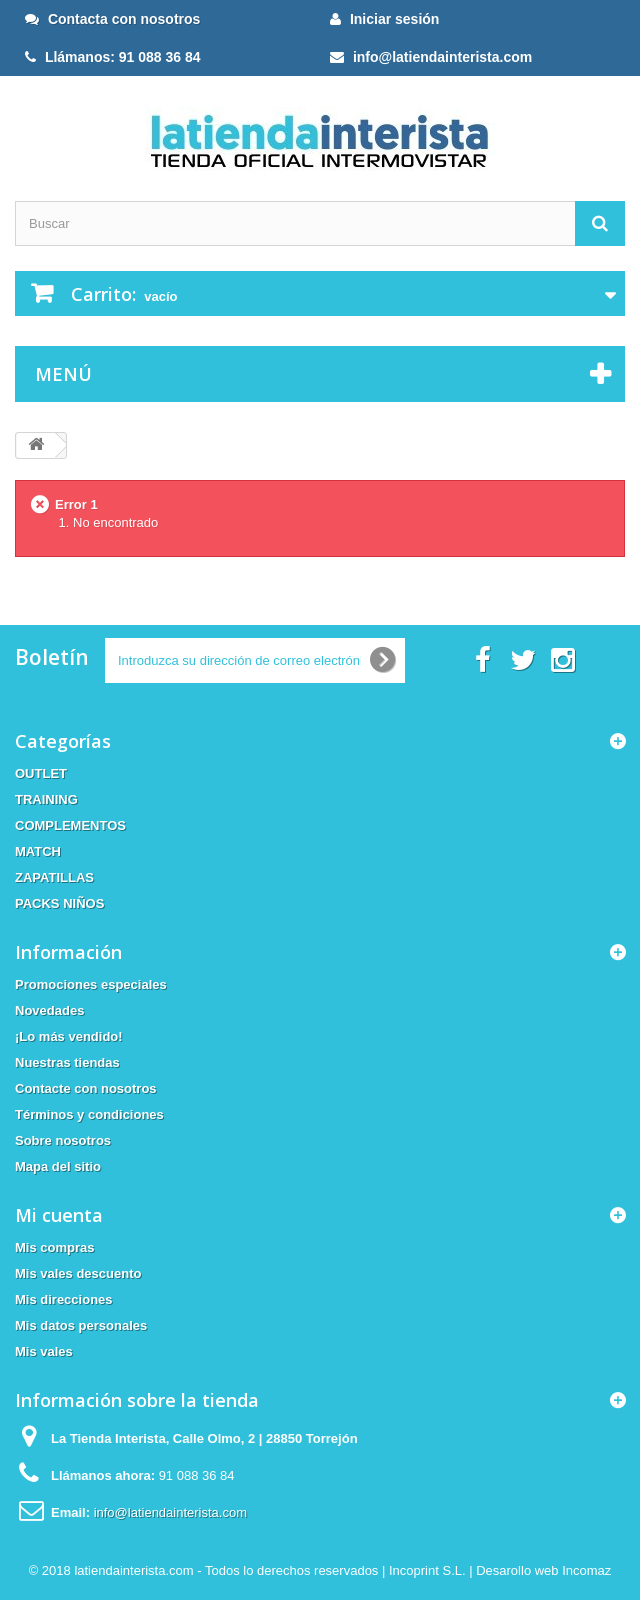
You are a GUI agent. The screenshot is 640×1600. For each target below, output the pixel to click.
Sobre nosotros (63, 1140)
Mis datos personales (81, 1325)
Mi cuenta (59, 1215)
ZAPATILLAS (54, 877)
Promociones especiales (91, 984)
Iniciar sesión (384, 19)
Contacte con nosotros (86, 1088)
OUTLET (41, 773)
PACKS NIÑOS (59, 903)
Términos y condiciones (89, 1114)
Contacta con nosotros (112, 19)
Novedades (49, 1010)
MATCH (38, 851)
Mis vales (44, 1351)
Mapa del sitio (58, 1166)
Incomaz (586, 1570)
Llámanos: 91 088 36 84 (113, 57)
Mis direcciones (64, 1299)
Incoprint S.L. (427, 1570)
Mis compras (54, 1247)
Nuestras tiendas (67, 1062)
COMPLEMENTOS (70, 825)
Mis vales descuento (78, 1273)
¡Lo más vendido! (69, 1036)
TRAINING (46, 799)
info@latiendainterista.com (431, 57)
